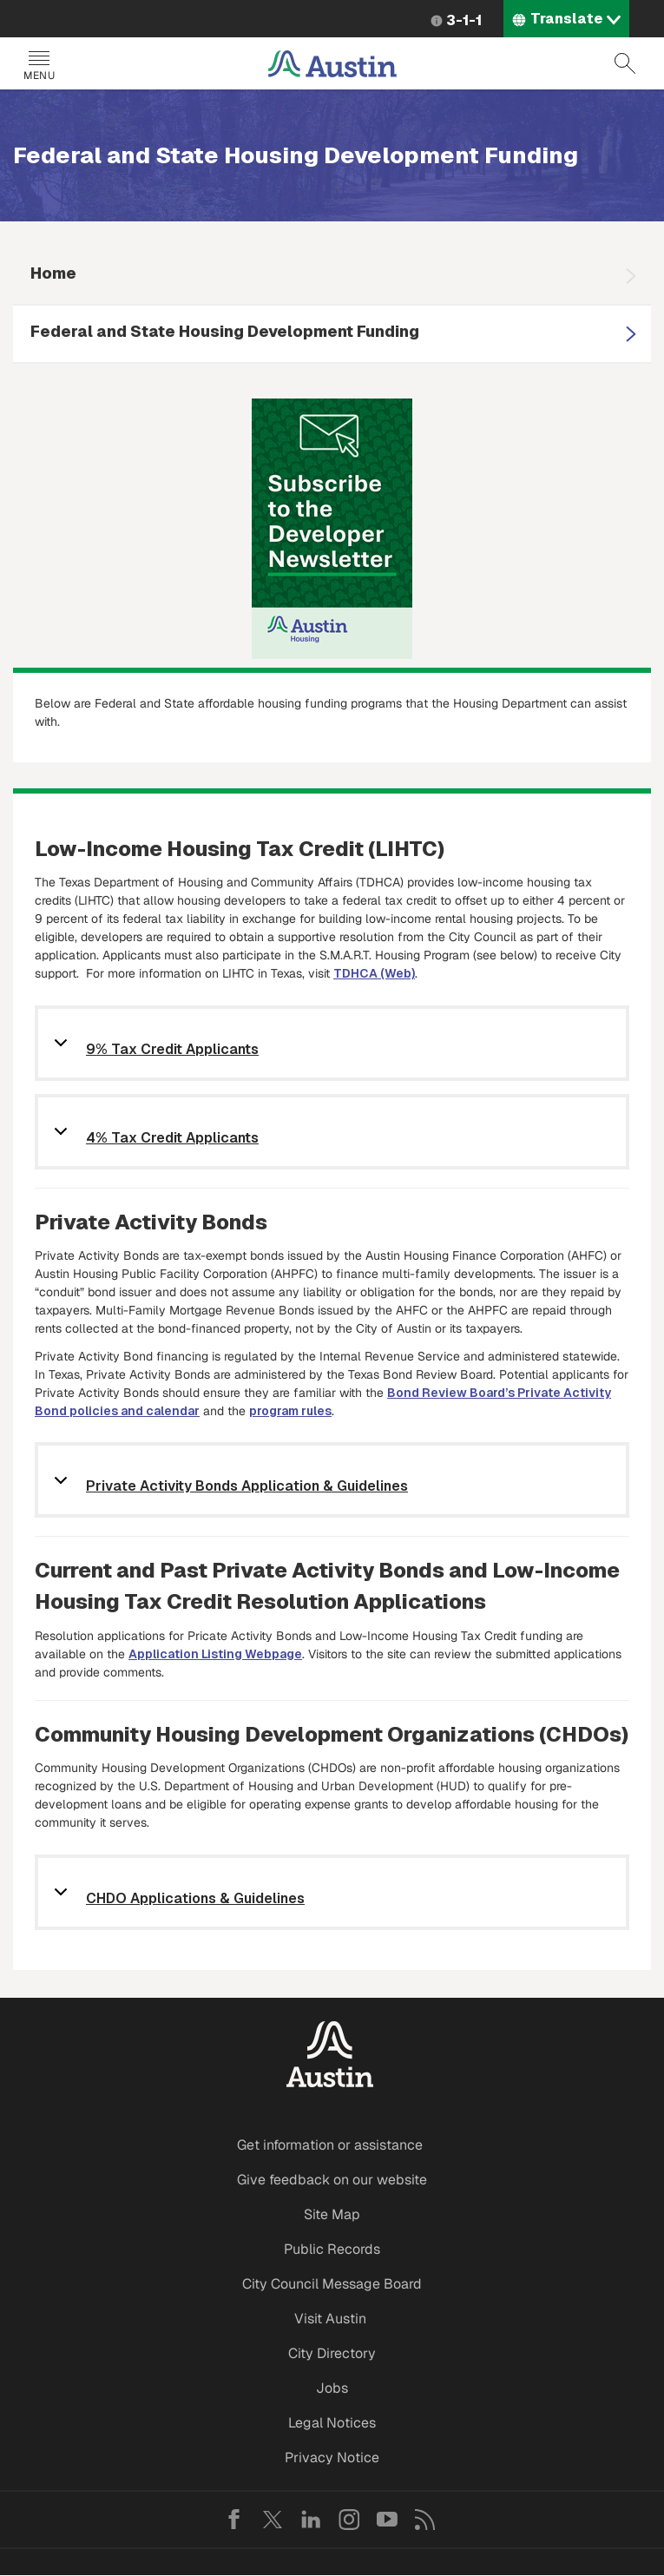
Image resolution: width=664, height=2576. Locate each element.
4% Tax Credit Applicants (172, 1139)
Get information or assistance (330, 2145)
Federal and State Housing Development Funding (224, 331)
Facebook (234, 2519)
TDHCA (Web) (374, 973)
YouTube (387, 2519)
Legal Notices (332, 2423)
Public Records (332, 2249)
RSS (425, 2519)
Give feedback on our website (332, 2180)
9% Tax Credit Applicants (172, 1050)
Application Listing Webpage (215, 1654)
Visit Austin (330, 2318)
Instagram (349, 2519)
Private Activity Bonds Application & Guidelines (247, 1487)
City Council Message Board (332, 2284)
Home (53, 273)
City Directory (332, 2353)
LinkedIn (310, 2519)
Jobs (332, 2388)
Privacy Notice (332, 2457)
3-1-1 (464, 20)
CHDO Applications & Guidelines (195, 1899)
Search (625, 63)
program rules (290, 1411)
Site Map (332, 2214)
